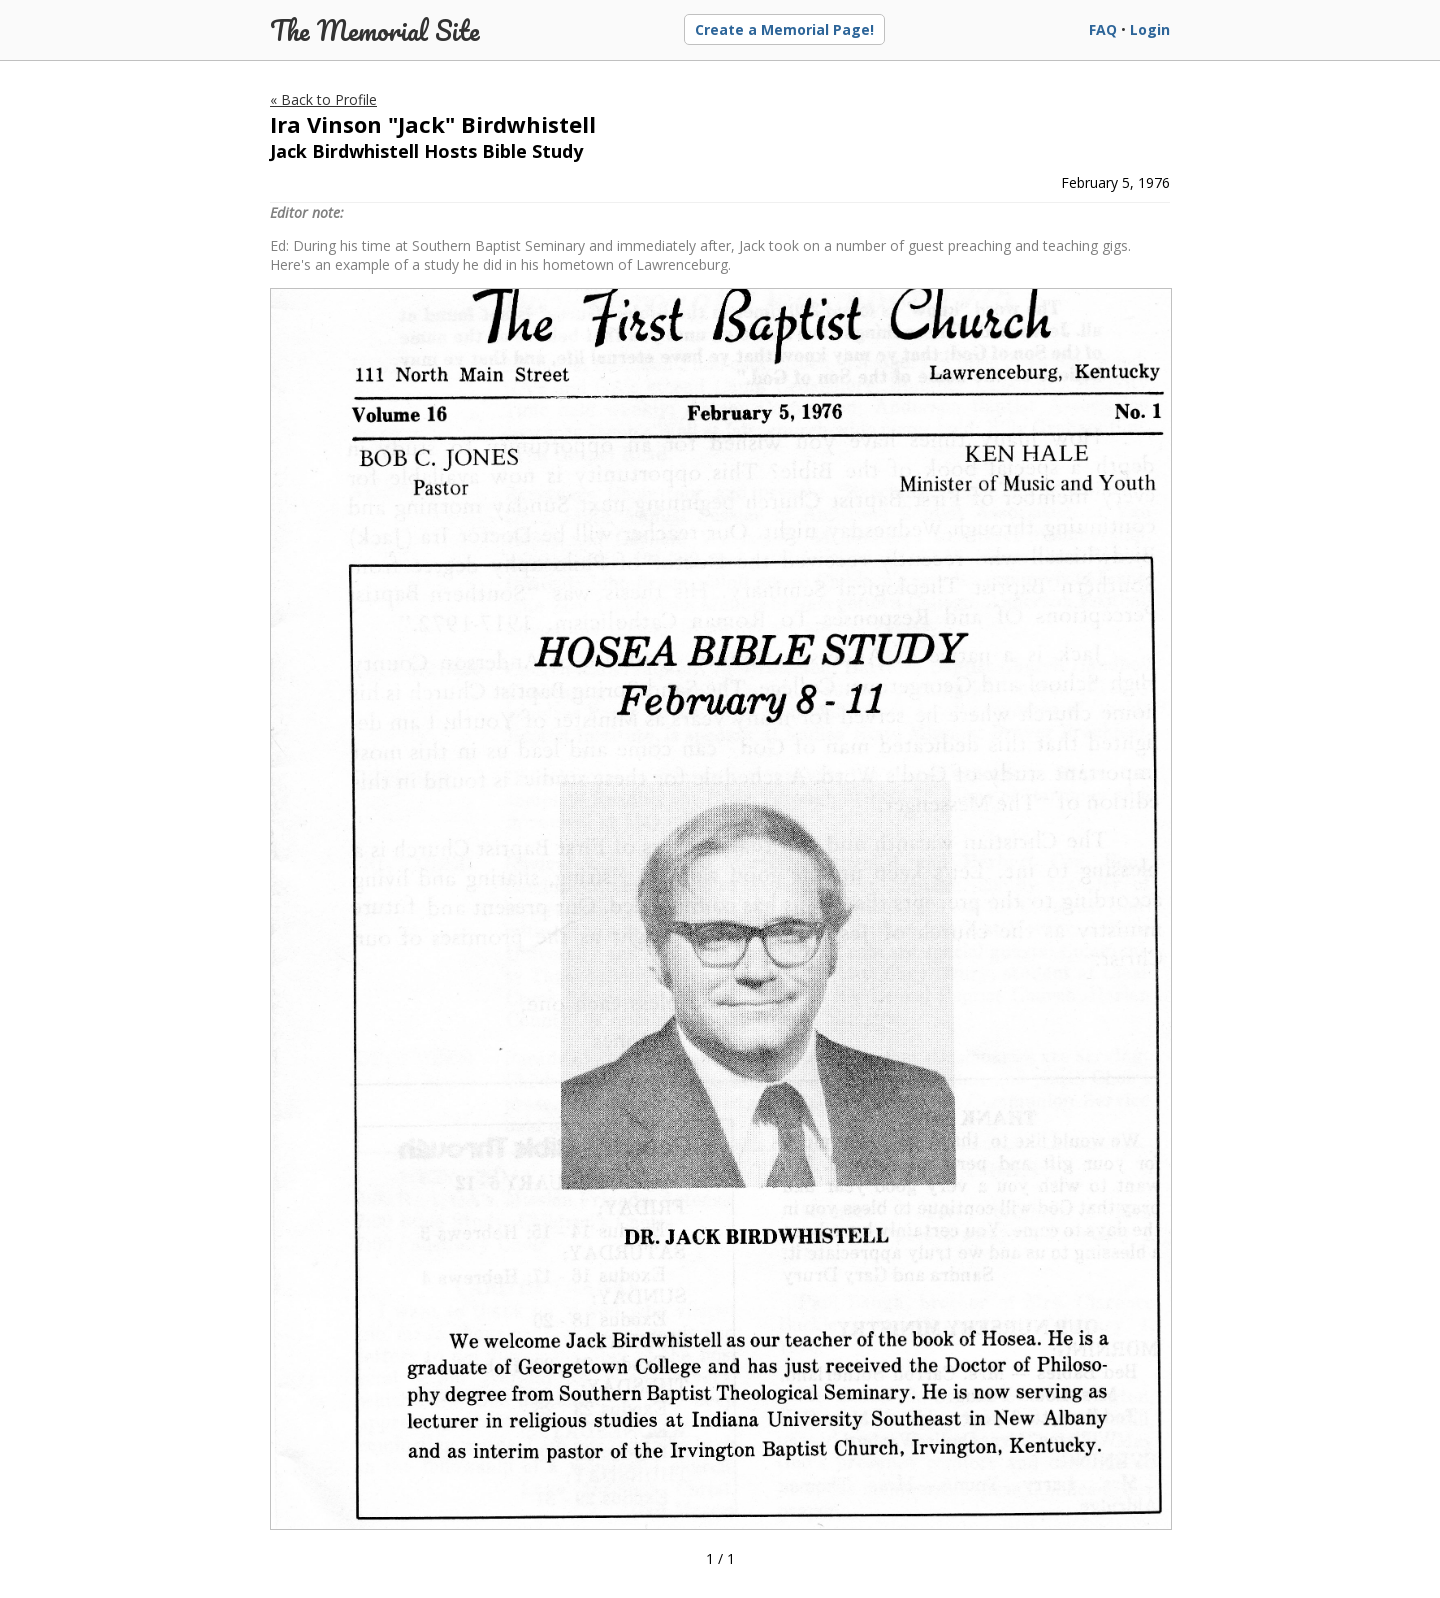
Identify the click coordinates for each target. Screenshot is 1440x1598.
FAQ (1103, 29)
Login (1150, 29)
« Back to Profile (323, 99)
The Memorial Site (375, 30)
